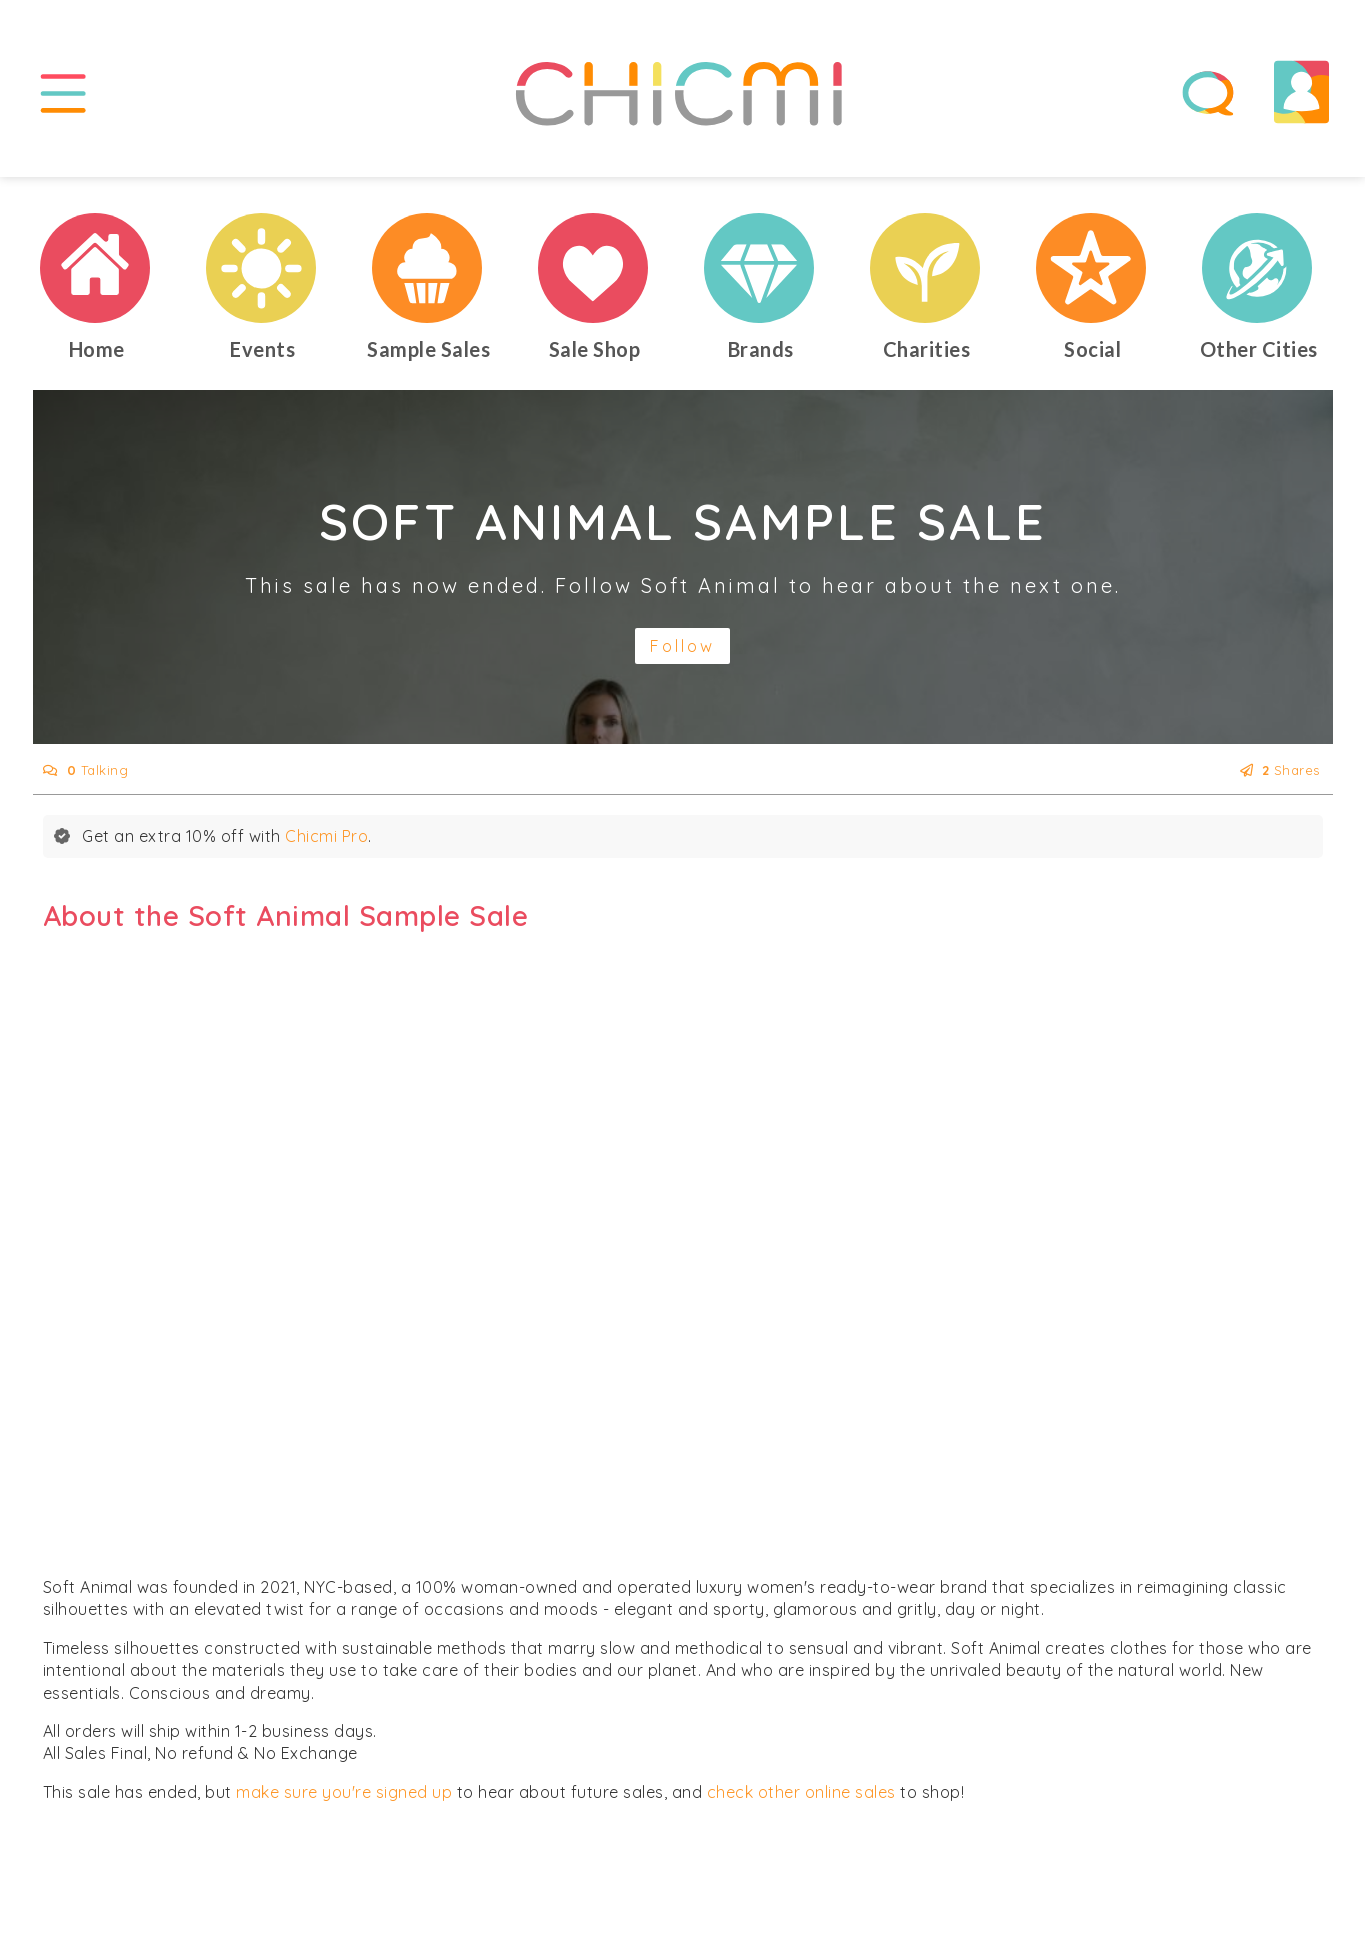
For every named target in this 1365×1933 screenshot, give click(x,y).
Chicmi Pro (326, 836)
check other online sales (801, 1792)
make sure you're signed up (344, 1792)
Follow (682, 646)
